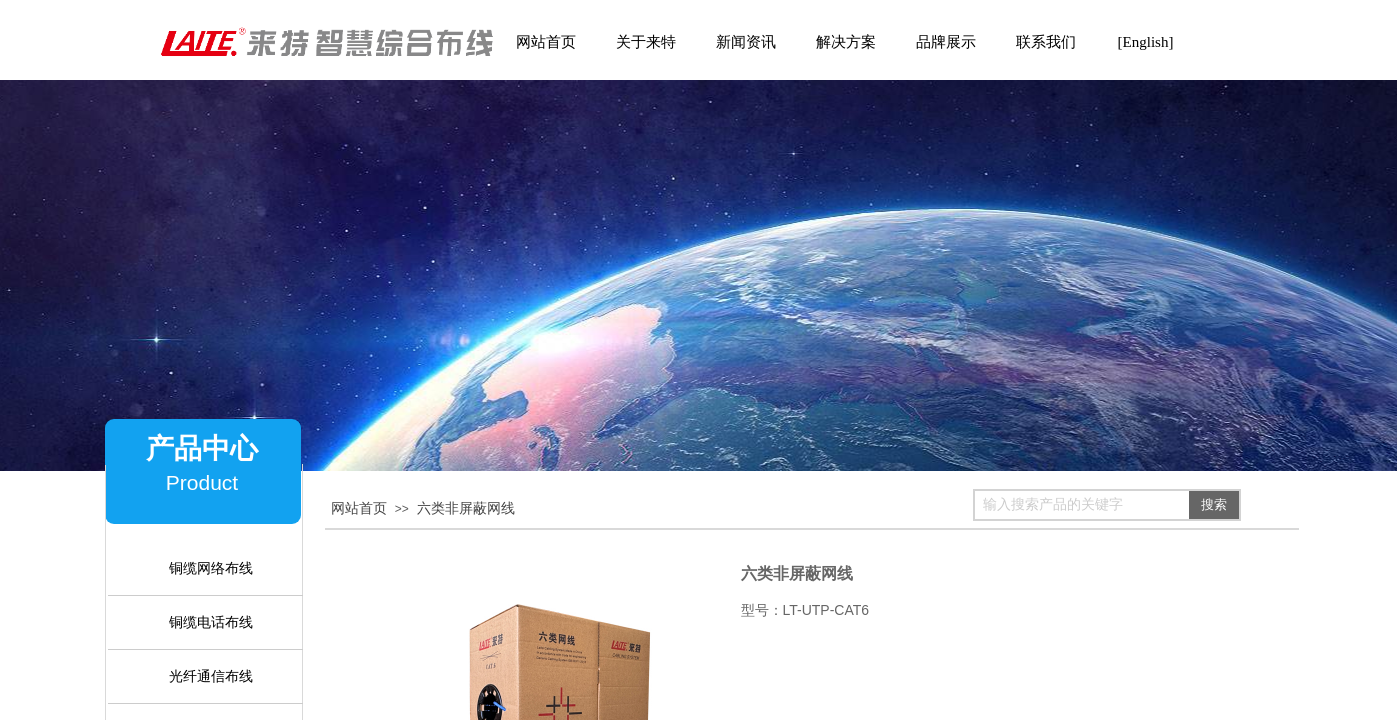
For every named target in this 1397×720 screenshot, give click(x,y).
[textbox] (1082, 505)
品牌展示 (946, 42)
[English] (1146, 42)
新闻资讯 (746, 42)
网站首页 (359, 508)
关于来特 (646, 42)
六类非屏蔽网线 (466, 508)
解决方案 (846, 42)
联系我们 (1046, 42)
